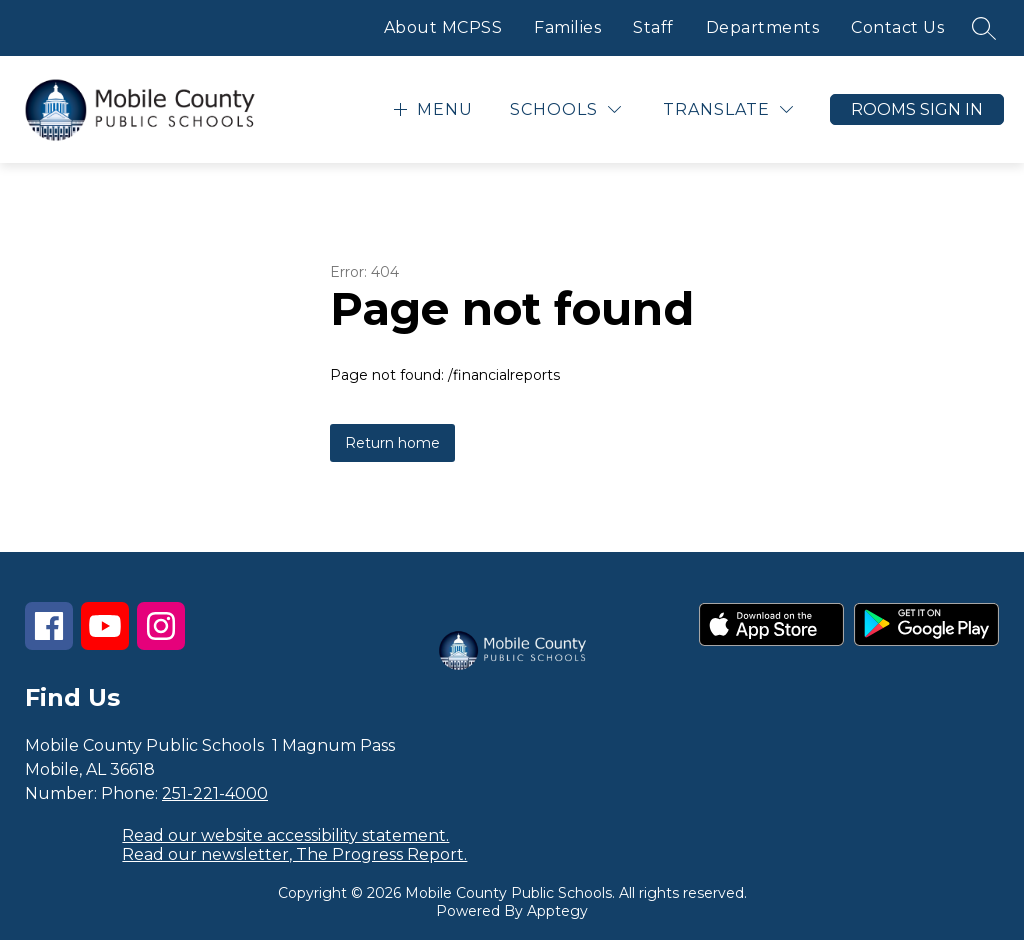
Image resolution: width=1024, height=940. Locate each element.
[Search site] (984, 28)
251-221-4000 (215, 793)
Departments (763, 27)
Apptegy (557, 911)
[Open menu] (431, 109)
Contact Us (897, 27)
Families (567, 27)
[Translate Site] (728, 109)
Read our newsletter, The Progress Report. (294, 854)
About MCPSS (443, 27)
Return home (392, 443)
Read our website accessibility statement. (285, 835)
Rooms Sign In (917, 109)
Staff (653, 27)
